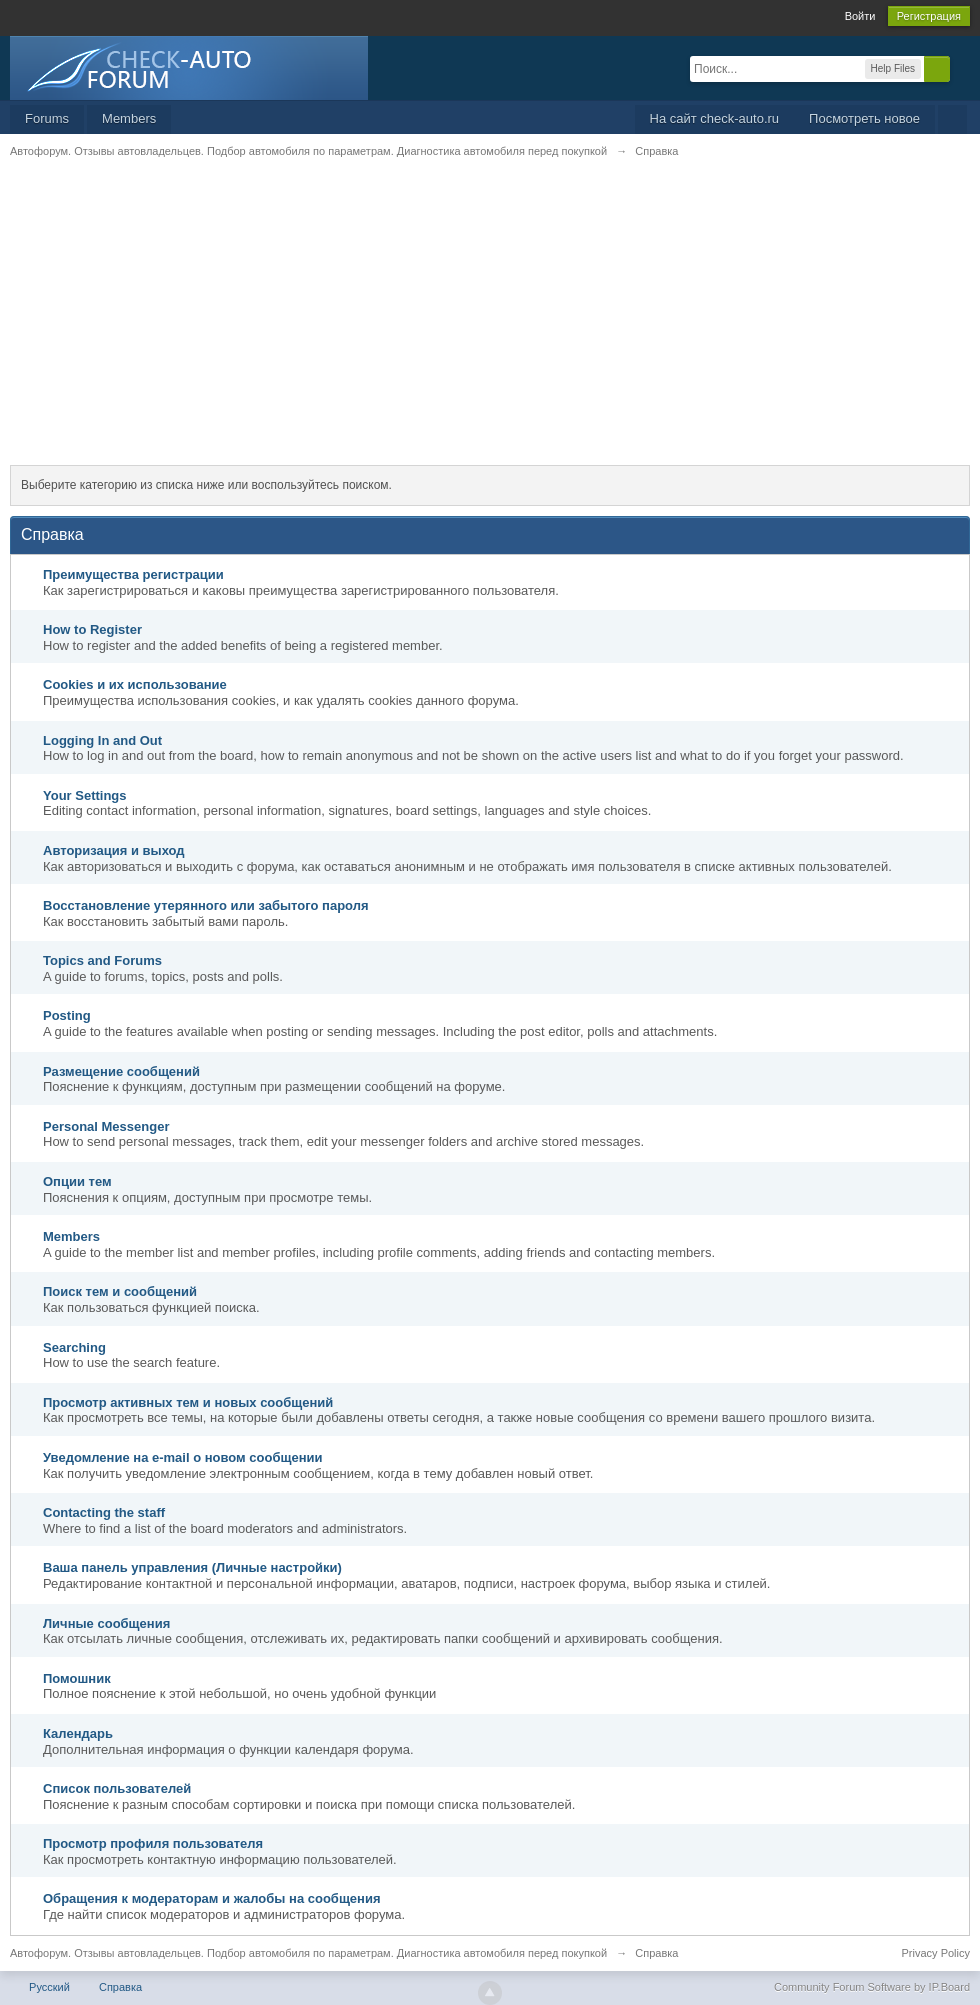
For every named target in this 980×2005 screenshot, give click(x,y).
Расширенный (962, 68)
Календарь (78, 1733)
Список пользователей (117, 1788)
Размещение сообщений (121, 1071)
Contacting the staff (104, 1512)
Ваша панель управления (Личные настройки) (192, 1567)
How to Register (92, 629)
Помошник (77, 1678)
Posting (67, 1015)
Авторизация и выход (114, 850)
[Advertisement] (490, 325)
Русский (49, 1987)
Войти (860, 16)
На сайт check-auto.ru (715, 118)
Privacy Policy (936, 1953)
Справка (120, 1987)
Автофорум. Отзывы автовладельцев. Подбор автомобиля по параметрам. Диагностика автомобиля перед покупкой (308, 1953)
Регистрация (929, 16)
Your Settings (85, 795)
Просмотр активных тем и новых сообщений (188, 1402)
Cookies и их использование (135, 684)
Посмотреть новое (864, 118)
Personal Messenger (106, 1126)
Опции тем (77, 1181)
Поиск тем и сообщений (120, 1291)
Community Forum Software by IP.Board (872, 1987)
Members (129, 118)
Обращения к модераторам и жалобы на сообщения (212, 1898)
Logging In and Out (102, 740)
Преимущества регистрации (133, 574)
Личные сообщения (106, 1623)
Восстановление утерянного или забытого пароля (206, 905)
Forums (47, 118)
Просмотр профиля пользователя (153, 1843)
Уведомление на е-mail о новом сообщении (183, 1457)
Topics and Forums (102, 960)
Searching (74, 1347)
